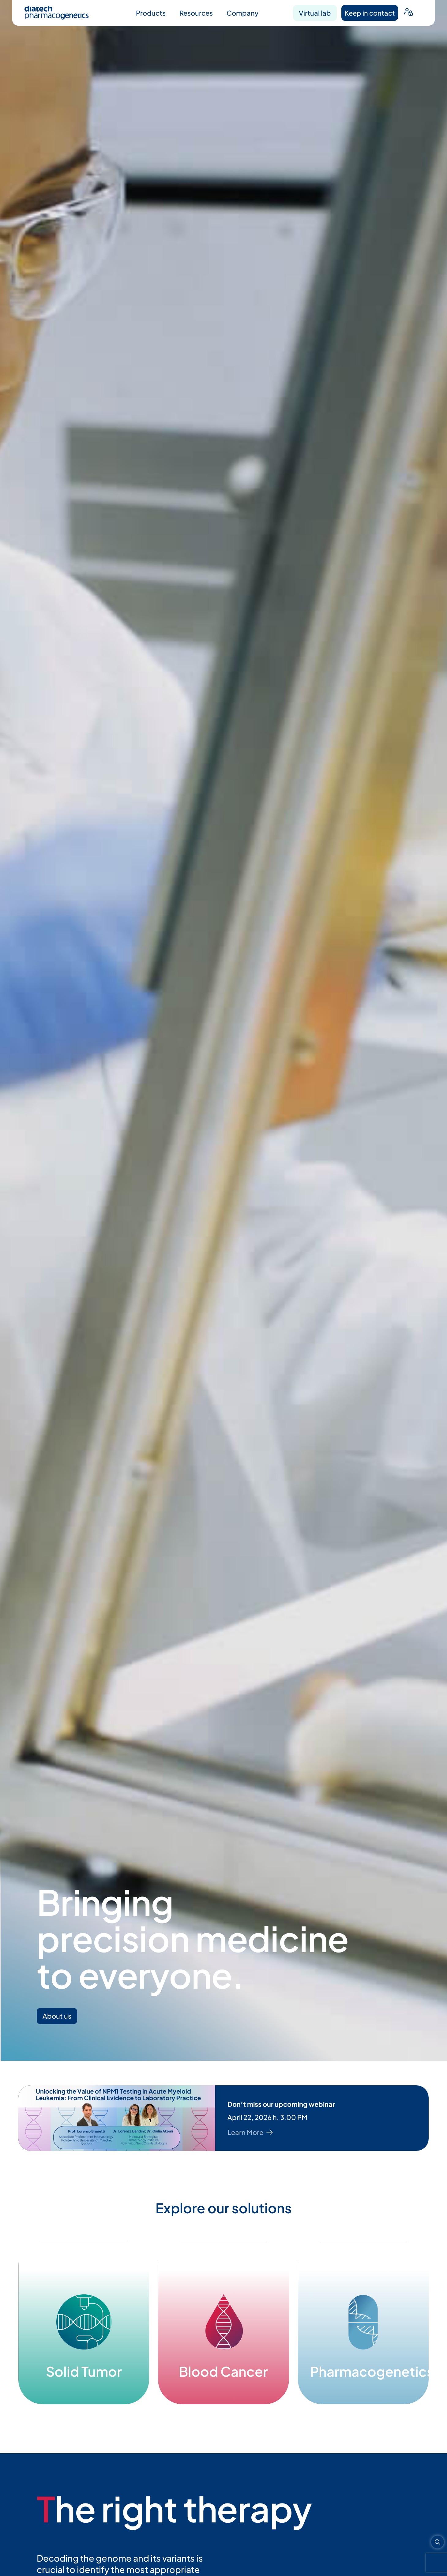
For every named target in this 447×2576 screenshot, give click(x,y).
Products (151, 13)
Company (242, 13)
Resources (196, 13)
